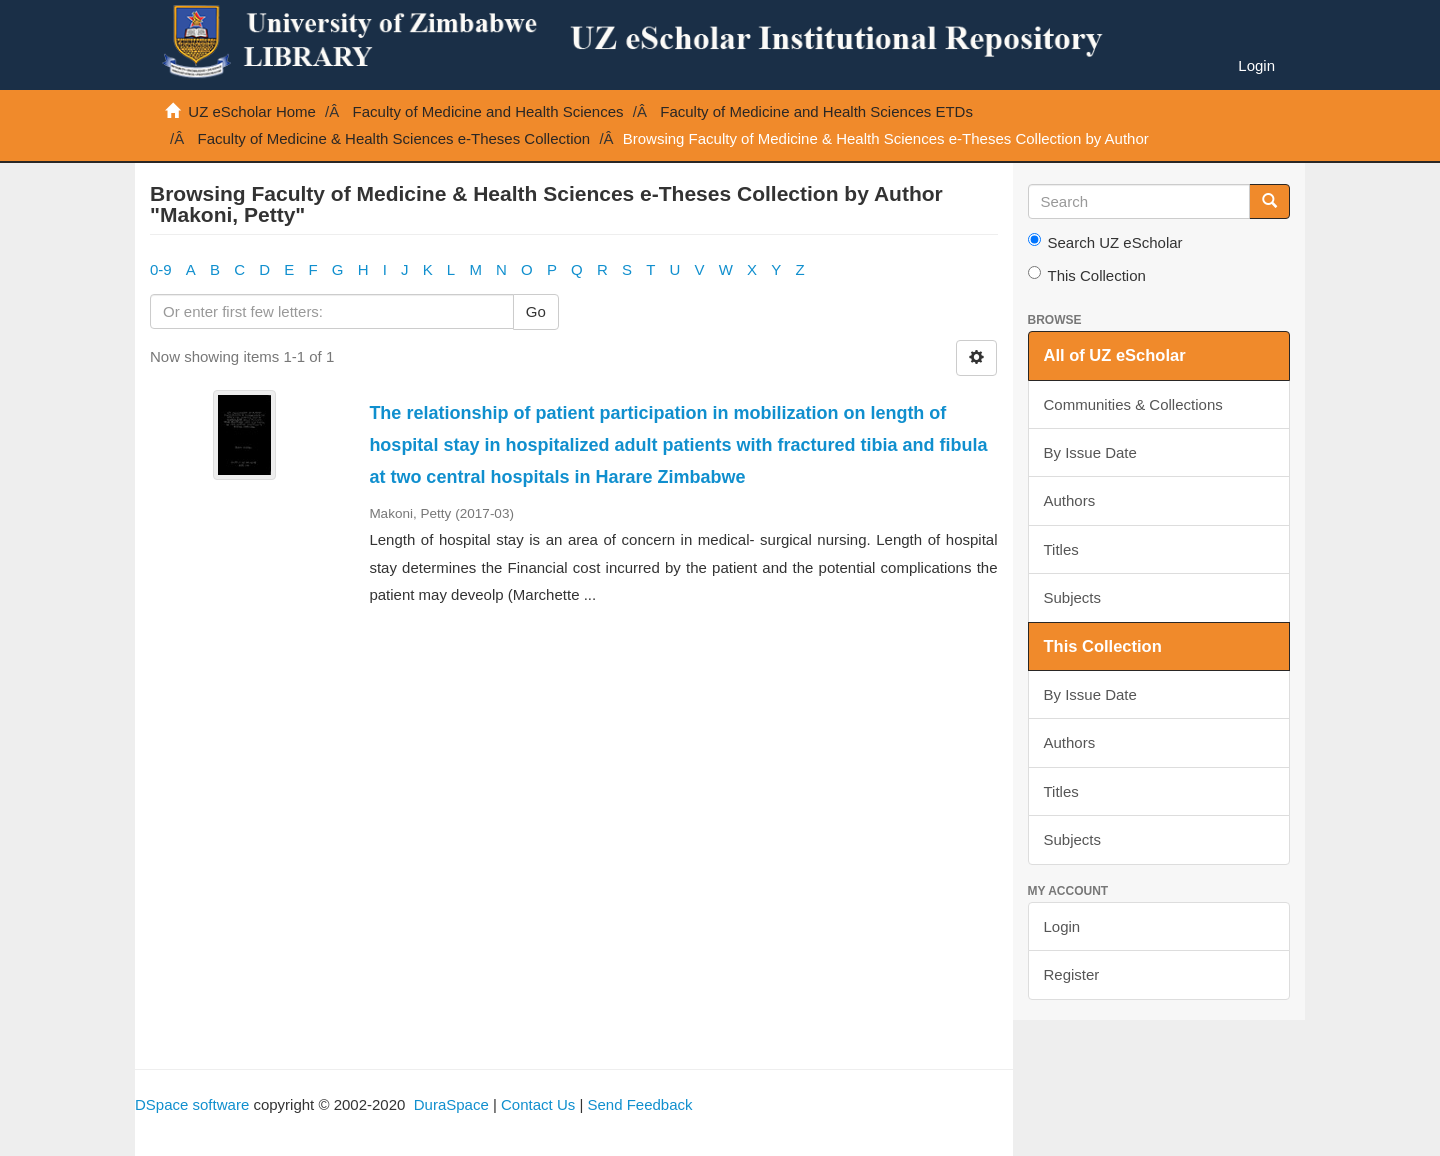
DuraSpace (451, 1104)
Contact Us (538, 1104)
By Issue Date (1090, 452)
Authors (1070, 500)
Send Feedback (639, 1104)
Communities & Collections (1133, 404)
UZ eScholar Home (252, 111)
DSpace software (192, 1104)
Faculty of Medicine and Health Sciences (488, 111)
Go (536, 311)
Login (1062, 926)
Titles (1061, 549)
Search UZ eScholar (1105, 242)
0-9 (161, 269)
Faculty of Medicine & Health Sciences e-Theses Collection (394, 138)
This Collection (1087, 275)
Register (1072, 974)
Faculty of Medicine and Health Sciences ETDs (816, 111)
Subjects (1073, 597)
